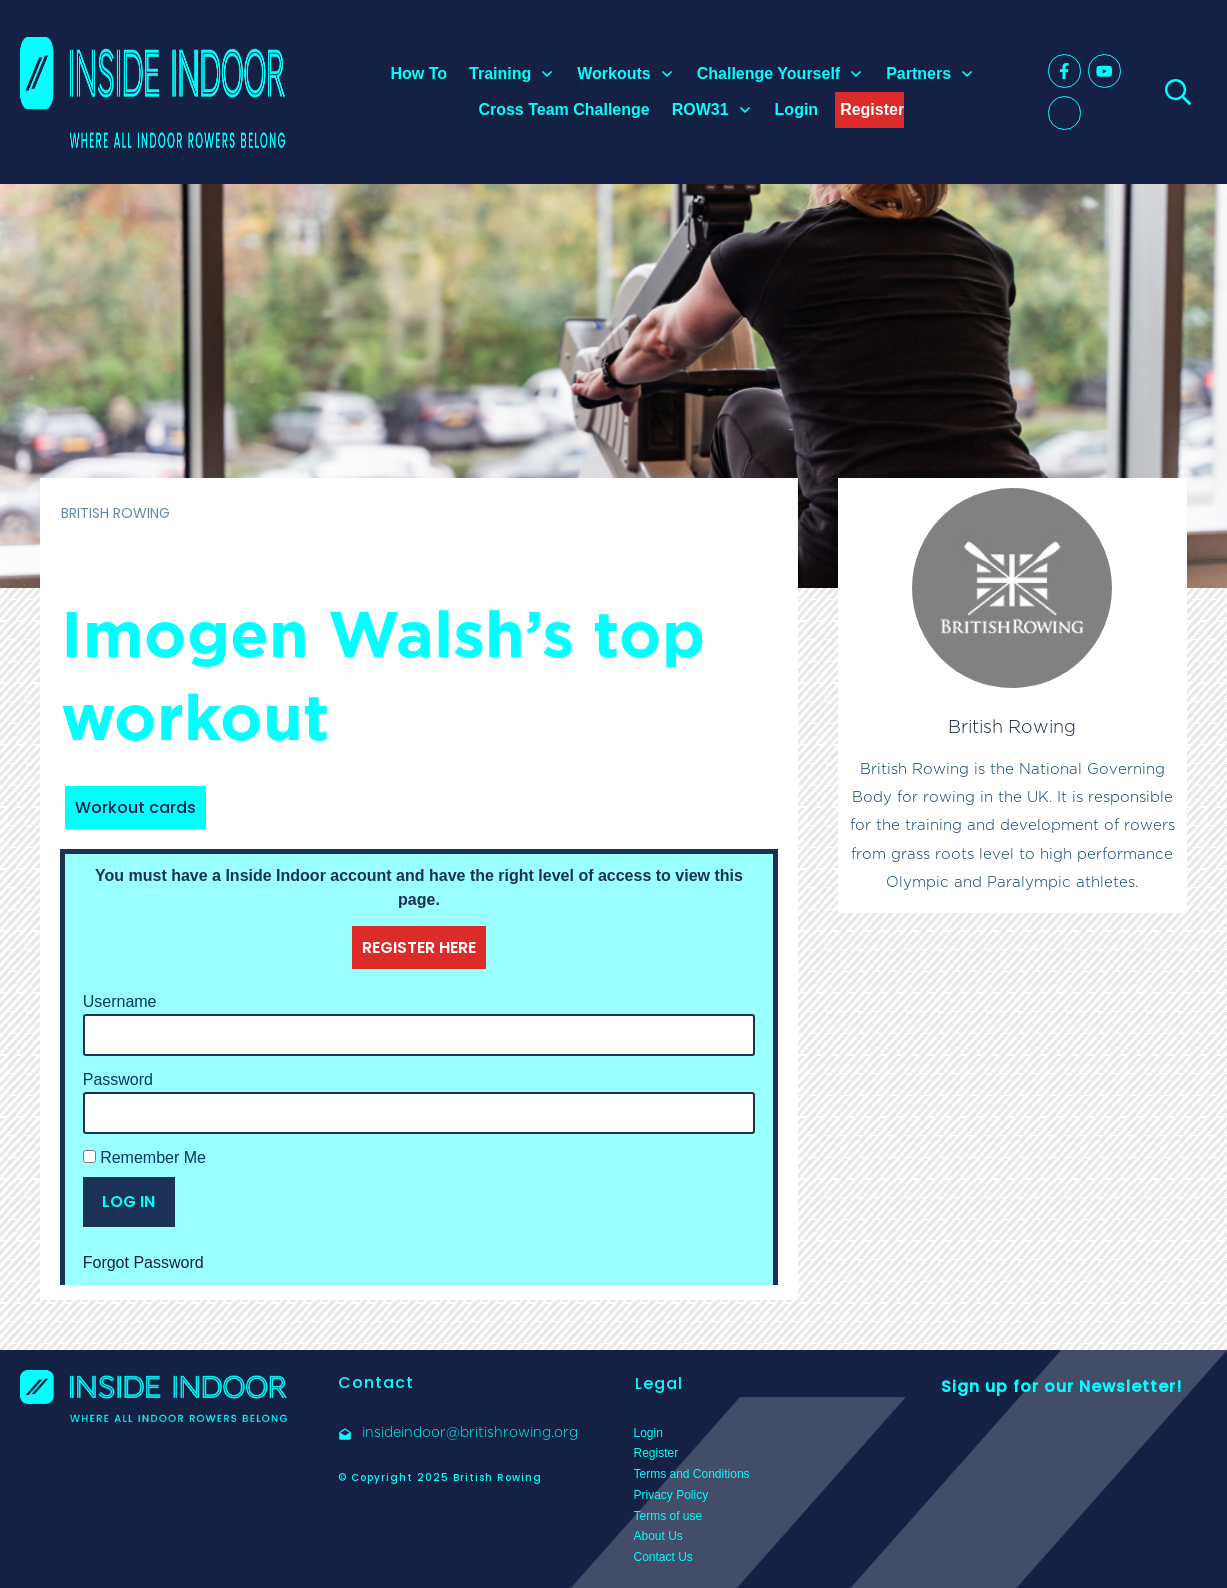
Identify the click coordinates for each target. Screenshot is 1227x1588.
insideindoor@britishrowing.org (470, 1432)
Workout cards (135, 807)
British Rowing (1012, 726)
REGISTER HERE (419, 947)
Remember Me (144, 1157)
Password (118, 1079)
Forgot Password (143, 1262)
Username (120, 1001)
